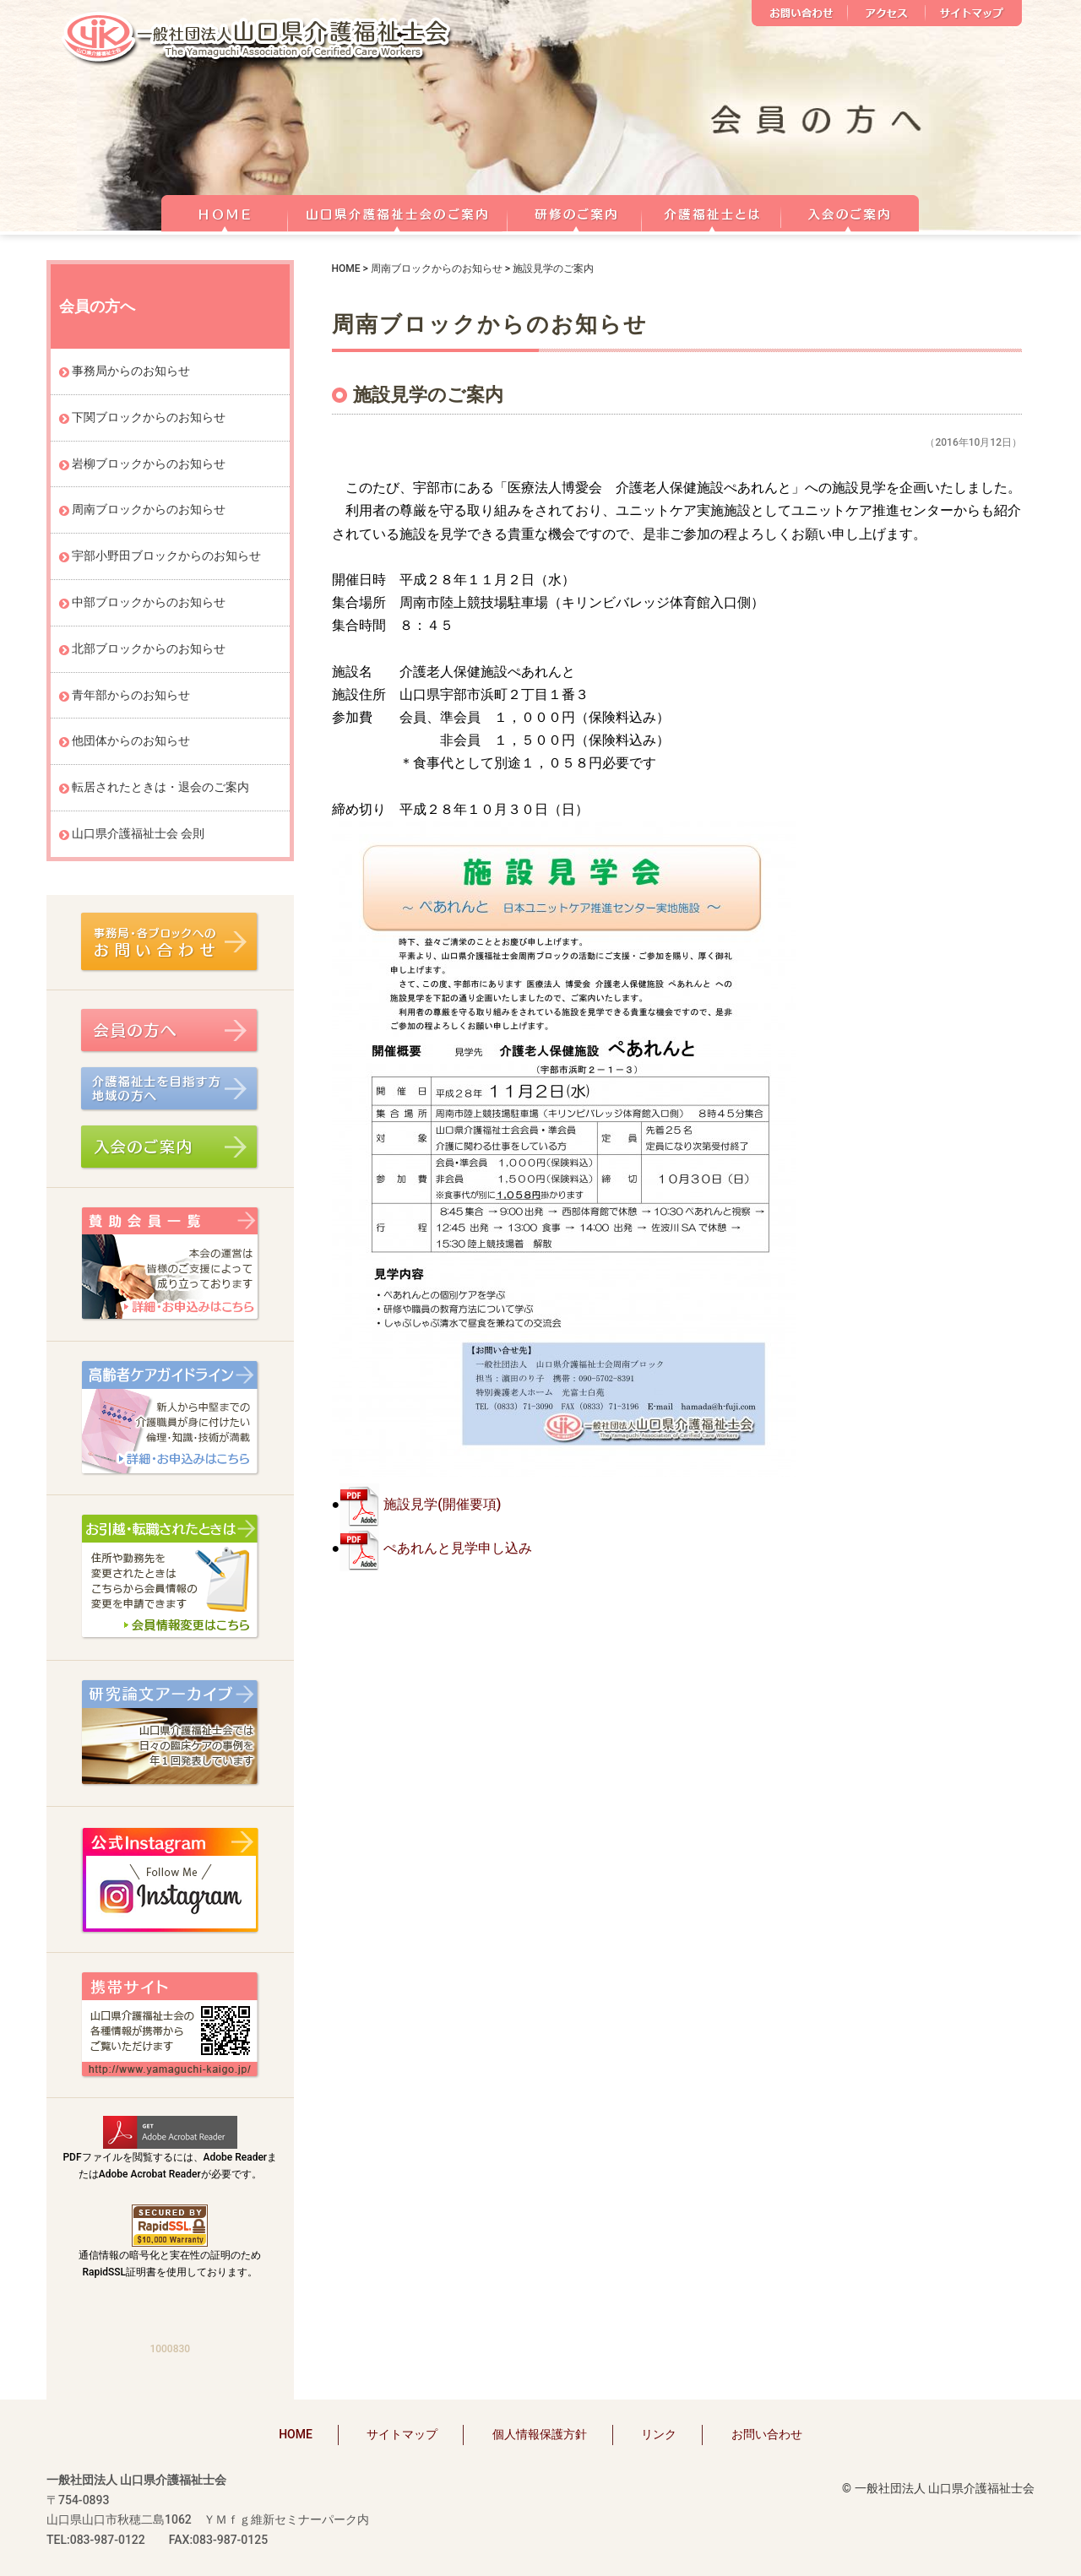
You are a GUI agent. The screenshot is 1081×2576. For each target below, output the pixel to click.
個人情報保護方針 (539, 2434)
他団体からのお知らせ (131, 740)
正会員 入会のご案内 (850, 211)
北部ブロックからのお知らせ (148, 648)
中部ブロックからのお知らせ (148, 602)
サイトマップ (974, 13)
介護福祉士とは (711, 211)
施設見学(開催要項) (442, 1504)
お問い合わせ (800, 13)
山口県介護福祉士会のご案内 (398, 211)
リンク (658, 2434)
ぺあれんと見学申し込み (457, 1548)
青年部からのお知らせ (131, 695)
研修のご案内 (575, 211)
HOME (224, 211)
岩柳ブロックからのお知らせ (148, 463)
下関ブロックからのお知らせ (148, 417)
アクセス (887, 13)
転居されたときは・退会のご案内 (160, 787)
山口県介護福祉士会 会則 (138, 833)
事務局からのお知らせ (131, 370)
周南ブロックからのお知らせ (436, 268)
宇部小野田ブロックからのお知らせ (166, 555)
